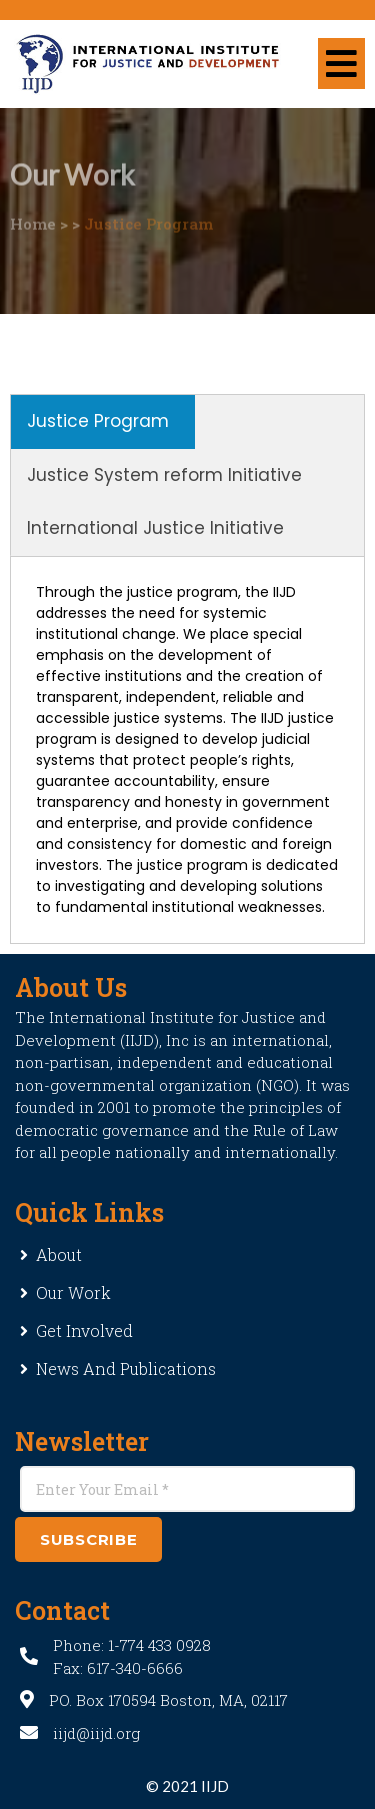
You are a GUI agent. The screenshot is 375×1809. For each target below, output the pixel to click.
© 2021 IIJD (187, 1786)
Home (33, 211)
